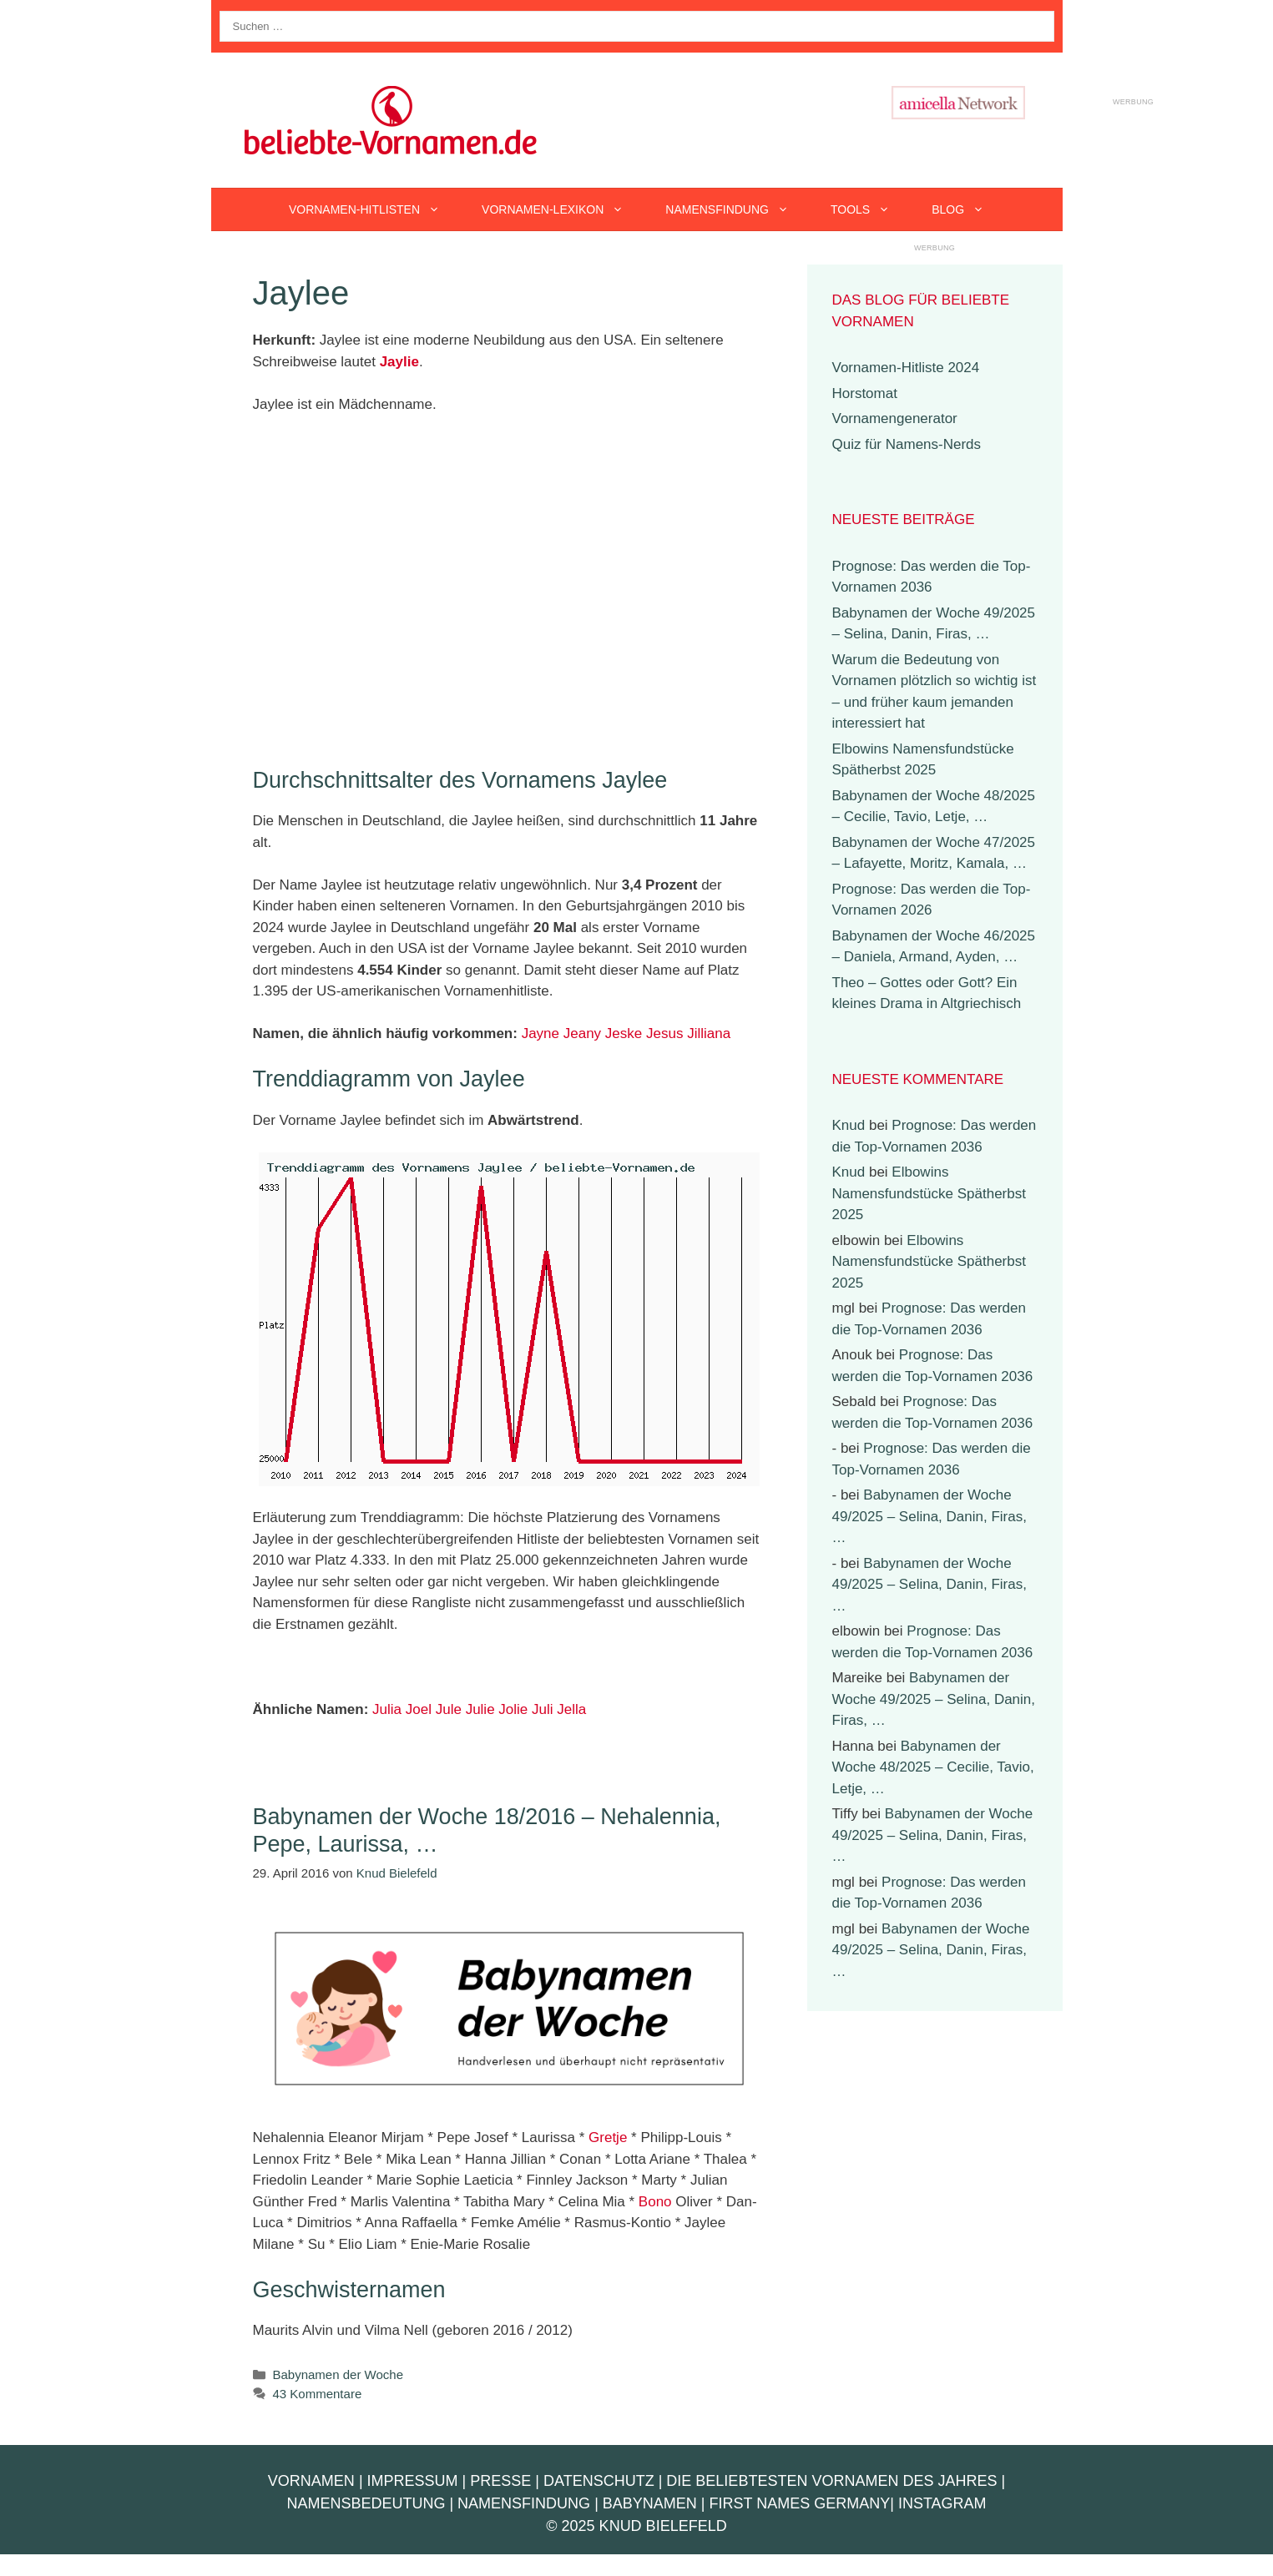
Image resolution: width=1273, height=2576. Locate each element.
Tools (871, 209)
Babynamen (650, 2503)
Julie (480, 1709)
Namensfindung (737, 209)
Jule (449, 1709)
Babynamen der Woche (338, 2374)
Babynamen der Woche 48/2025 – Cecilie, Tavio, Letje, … (933, 1767)
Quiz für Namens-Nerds (907, 444)
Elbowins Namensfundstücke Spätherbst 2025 (929, 1193)
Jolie (513, 1709)
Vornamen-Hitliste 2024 (906, 368)
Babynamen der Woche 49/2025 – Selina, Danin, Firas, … (929, 1516)
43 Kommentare (317, 2394)
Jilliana (708, 1033)
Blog (968, 209)
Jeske (623, 1033)
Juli (542, 1709)
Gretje (608, 2137)
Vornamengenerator (894, 418)
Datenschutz (598, 2481)
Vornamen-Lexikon (563, 209)
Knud (849, 1125)
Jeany (582, 1033)
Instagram (942, 2503)
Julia (387, 1709)
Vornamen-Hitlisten (375, 209)
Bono (655, 2202)
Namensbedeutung (365, 2503)
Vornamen (311, 2481)
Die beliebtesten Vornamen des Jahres (831, 2481)
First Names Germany (800, 2503)
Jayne (540, 1033)
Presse (500, 2481)
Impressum (412, 2481)
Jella (571, 1709)
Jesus (664, 1033)
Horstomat (864, 393)
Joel (419, 1709)
